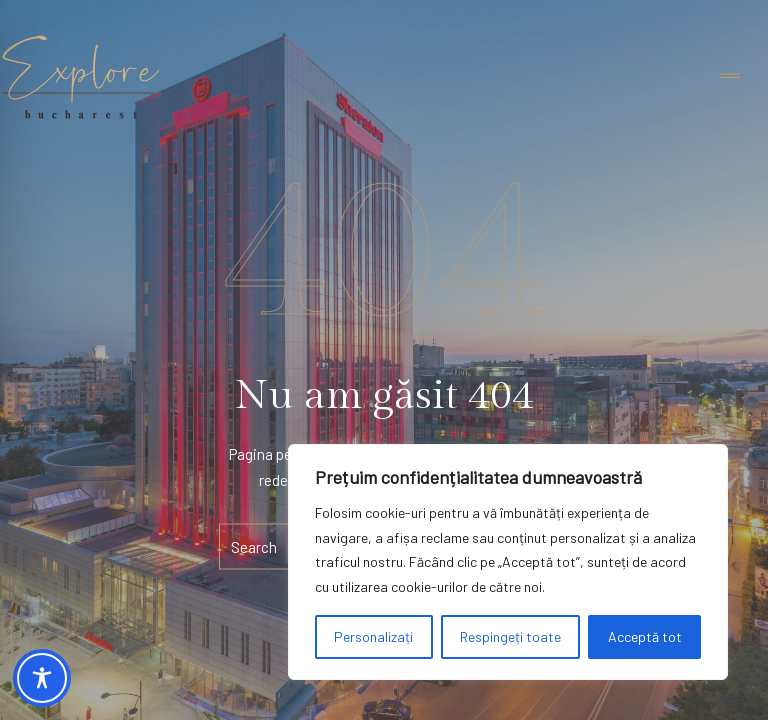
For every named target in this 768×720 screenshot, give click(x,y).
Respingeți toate (510, 636)
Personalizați (373, 636)
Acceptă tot (645, 636)
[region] (508, 562)
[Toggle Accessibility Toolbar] (42, 678)
